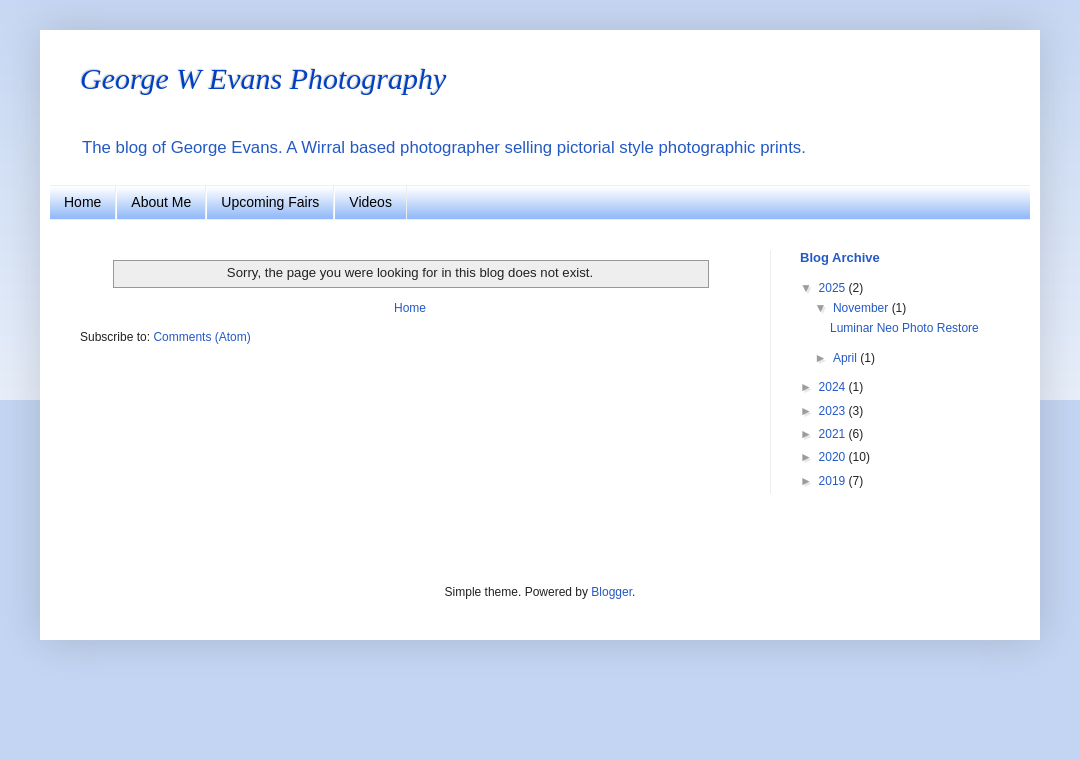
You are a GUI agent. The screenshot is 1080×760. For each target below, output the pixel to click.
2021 (834, 434)
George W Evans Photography (263, 78)
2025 (834, 288)
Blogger (611, 592)
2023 (834, 411)
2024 (834, 387)
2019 (834, 481)
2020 (834, 457)
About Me (161, 202)
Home (82, 202)
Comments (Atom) (201, 337)
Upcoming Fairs (270, 202)
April (846, 358)
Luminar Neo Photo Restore (904, 328)
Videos (370, 202)
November (862, 308)
